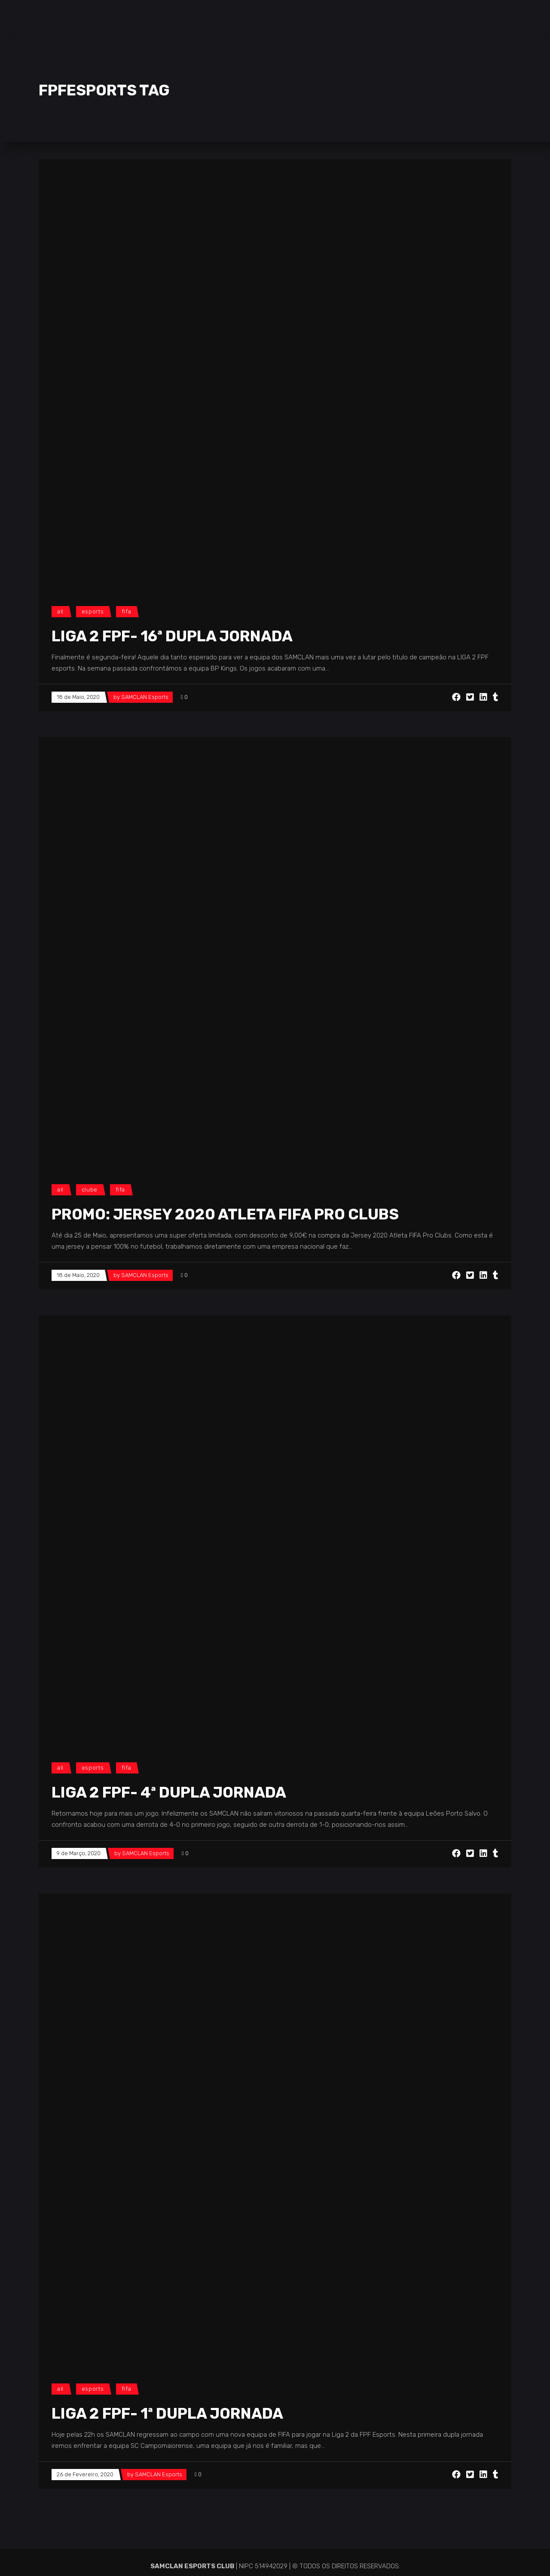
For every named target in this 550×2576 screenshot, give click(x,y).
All (60, 611)
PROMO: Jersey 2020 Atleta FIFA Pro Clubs (225, 1214)
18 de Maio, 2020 (78, 697)
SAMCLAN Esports (144, 697)
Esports (93, 611)
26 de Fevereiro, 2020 (85, 2474)
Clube (90, 1189)
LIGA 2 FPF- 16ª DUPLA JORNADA (172, 636)
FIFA (126, 611)
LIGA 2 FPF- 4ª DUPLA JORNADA (169, 1792)
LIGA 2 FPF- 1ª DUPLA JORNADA (167, 2413)
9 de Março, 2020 (79, 1853)
